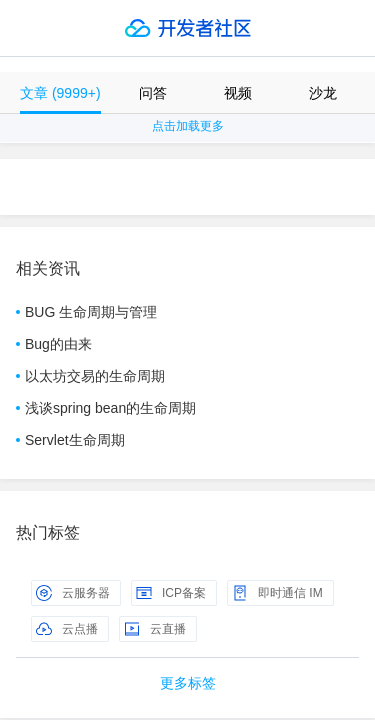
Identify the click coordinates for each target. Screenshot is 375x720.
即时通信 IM (277, 593)
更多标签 (188, 683)
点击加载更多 (188, 126)
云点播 (67, 629)
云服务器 (73, 593)
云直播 (155, 629)
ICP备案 (171, 593)
